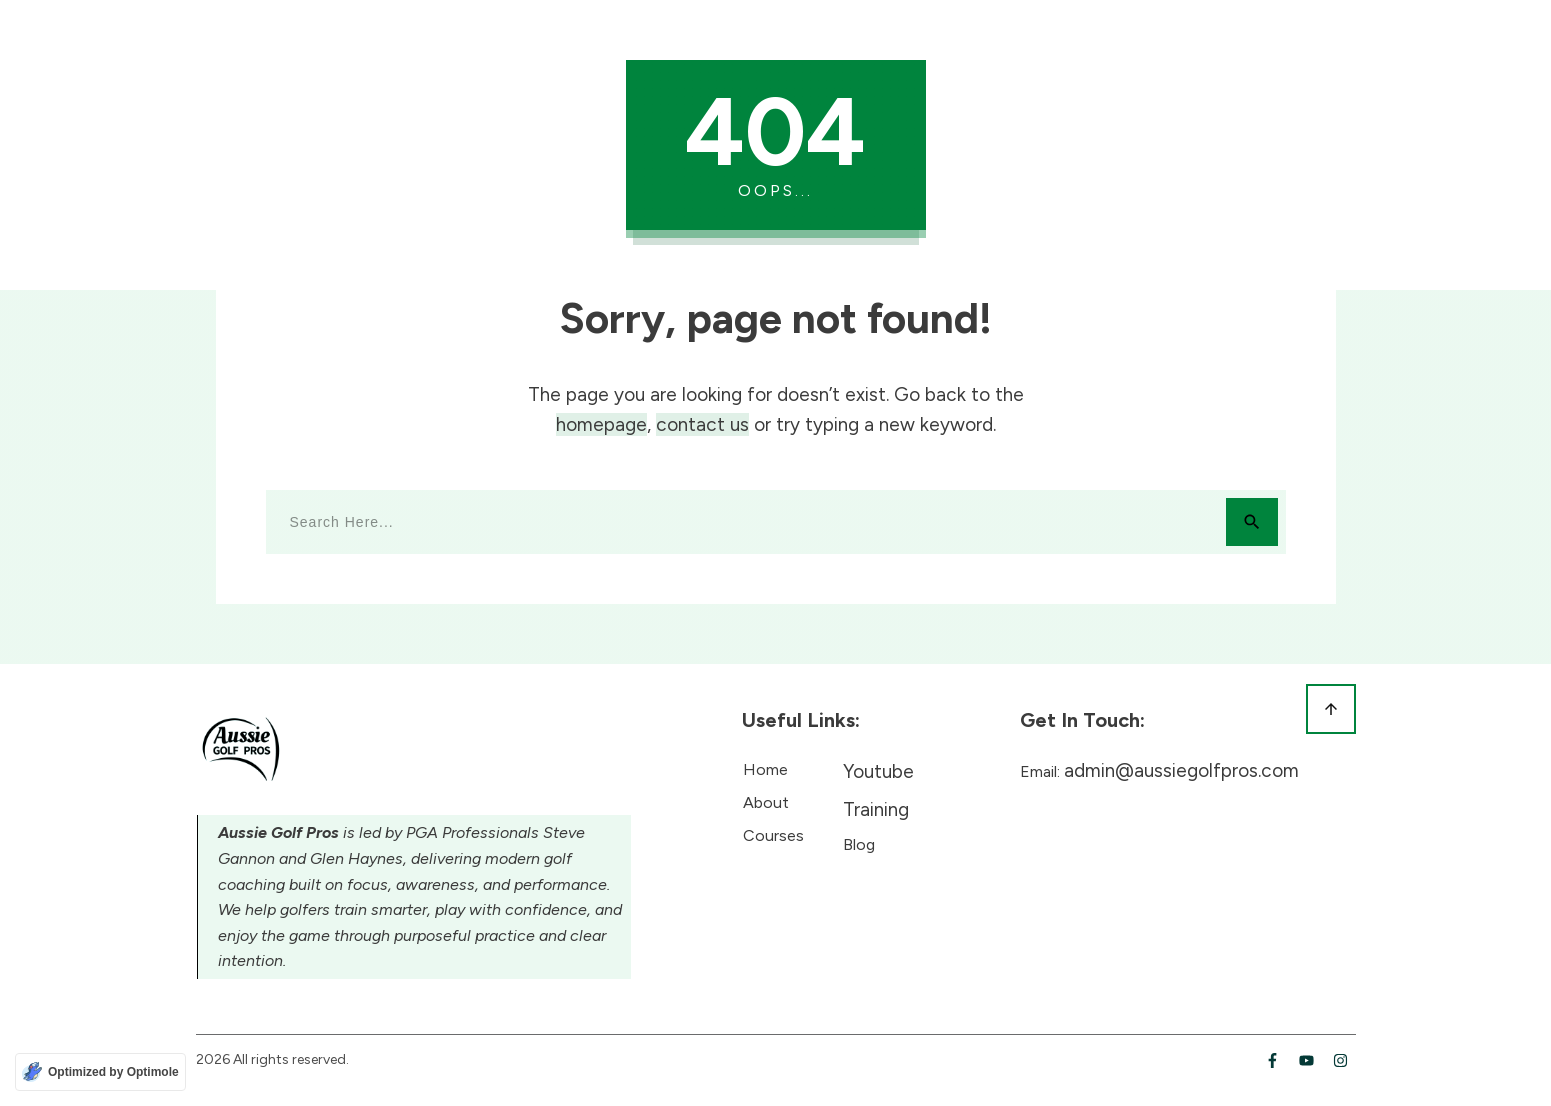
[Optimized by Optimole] (100, 1072)
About (766, 802)
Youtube (878, 771)
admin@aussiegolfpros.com (1181, 770)
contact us (702, 424)
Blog (859, 844)
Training (876, 809)
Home (765, 769)
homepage (601, 424)
